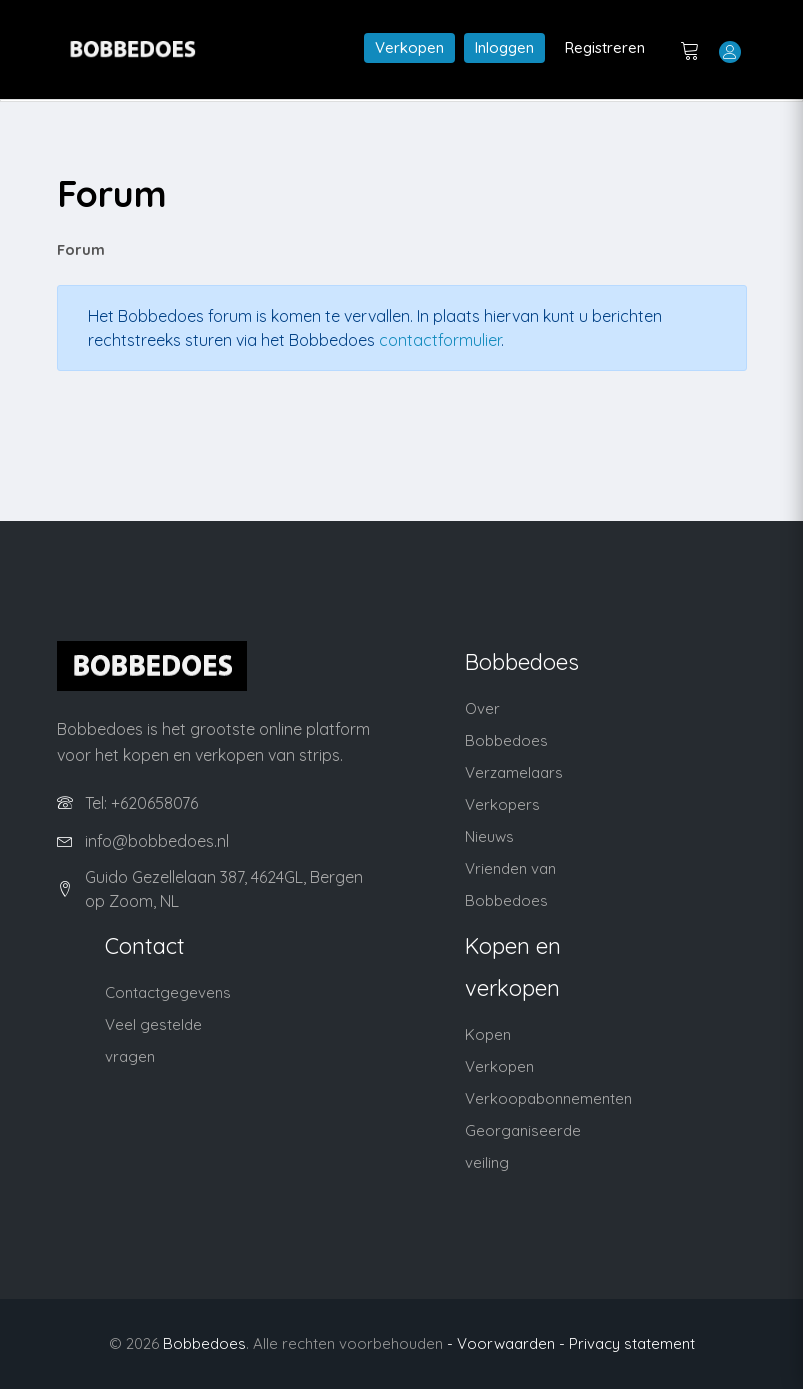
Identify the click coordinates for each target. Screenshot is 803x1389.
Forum (81, 249)
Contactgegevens (168, 992)
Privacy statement (632, 1343)
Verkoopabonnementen (548, 1098)
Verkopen (409, 47)
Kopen (488, 1034)
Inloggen (504, 47)
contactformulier (440, 340)
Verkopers (502, 804)
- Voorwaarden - (506, 1343)
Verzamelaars (514, 772)
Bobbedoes (204, 1343)
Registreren (605, 47)
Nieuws (489, 836)
